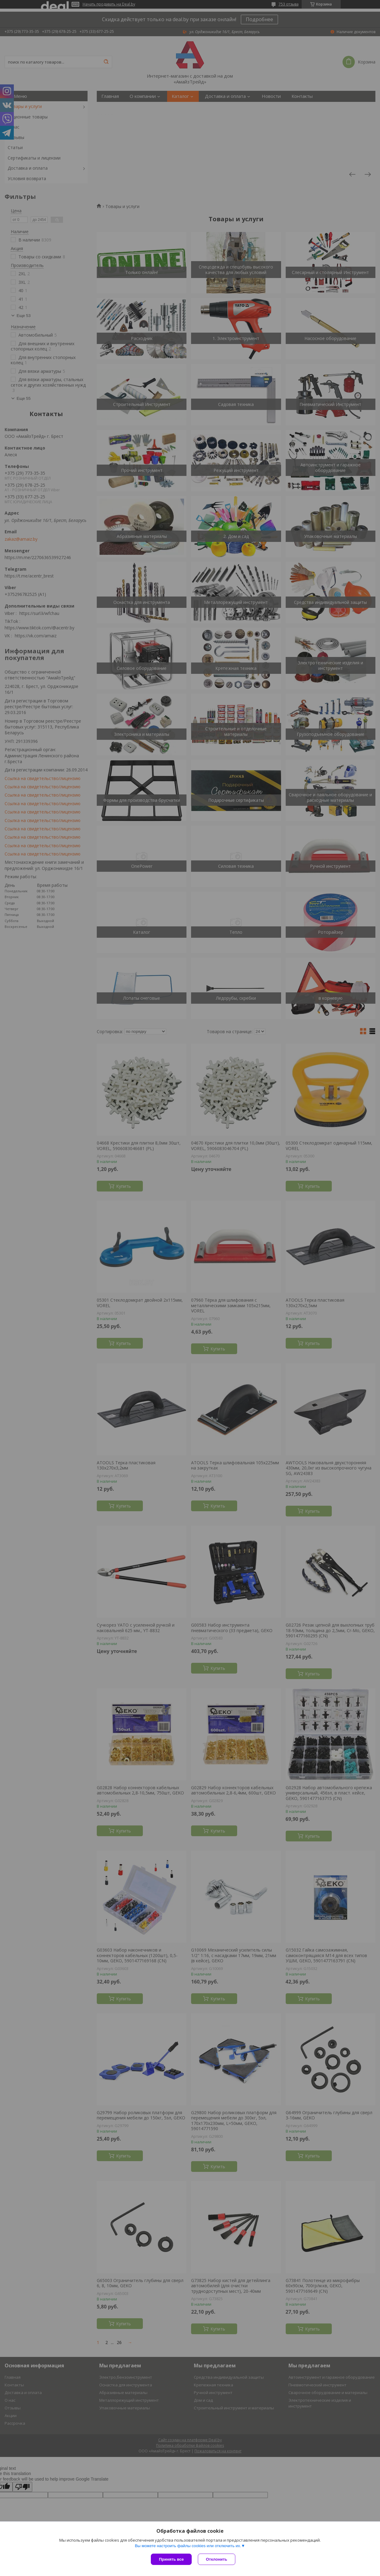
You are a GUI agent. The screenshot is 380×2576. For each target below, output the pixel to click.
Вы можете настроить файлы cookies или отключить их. (188, 2545)
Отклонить (216, 2559)
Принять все (171, 2559)
